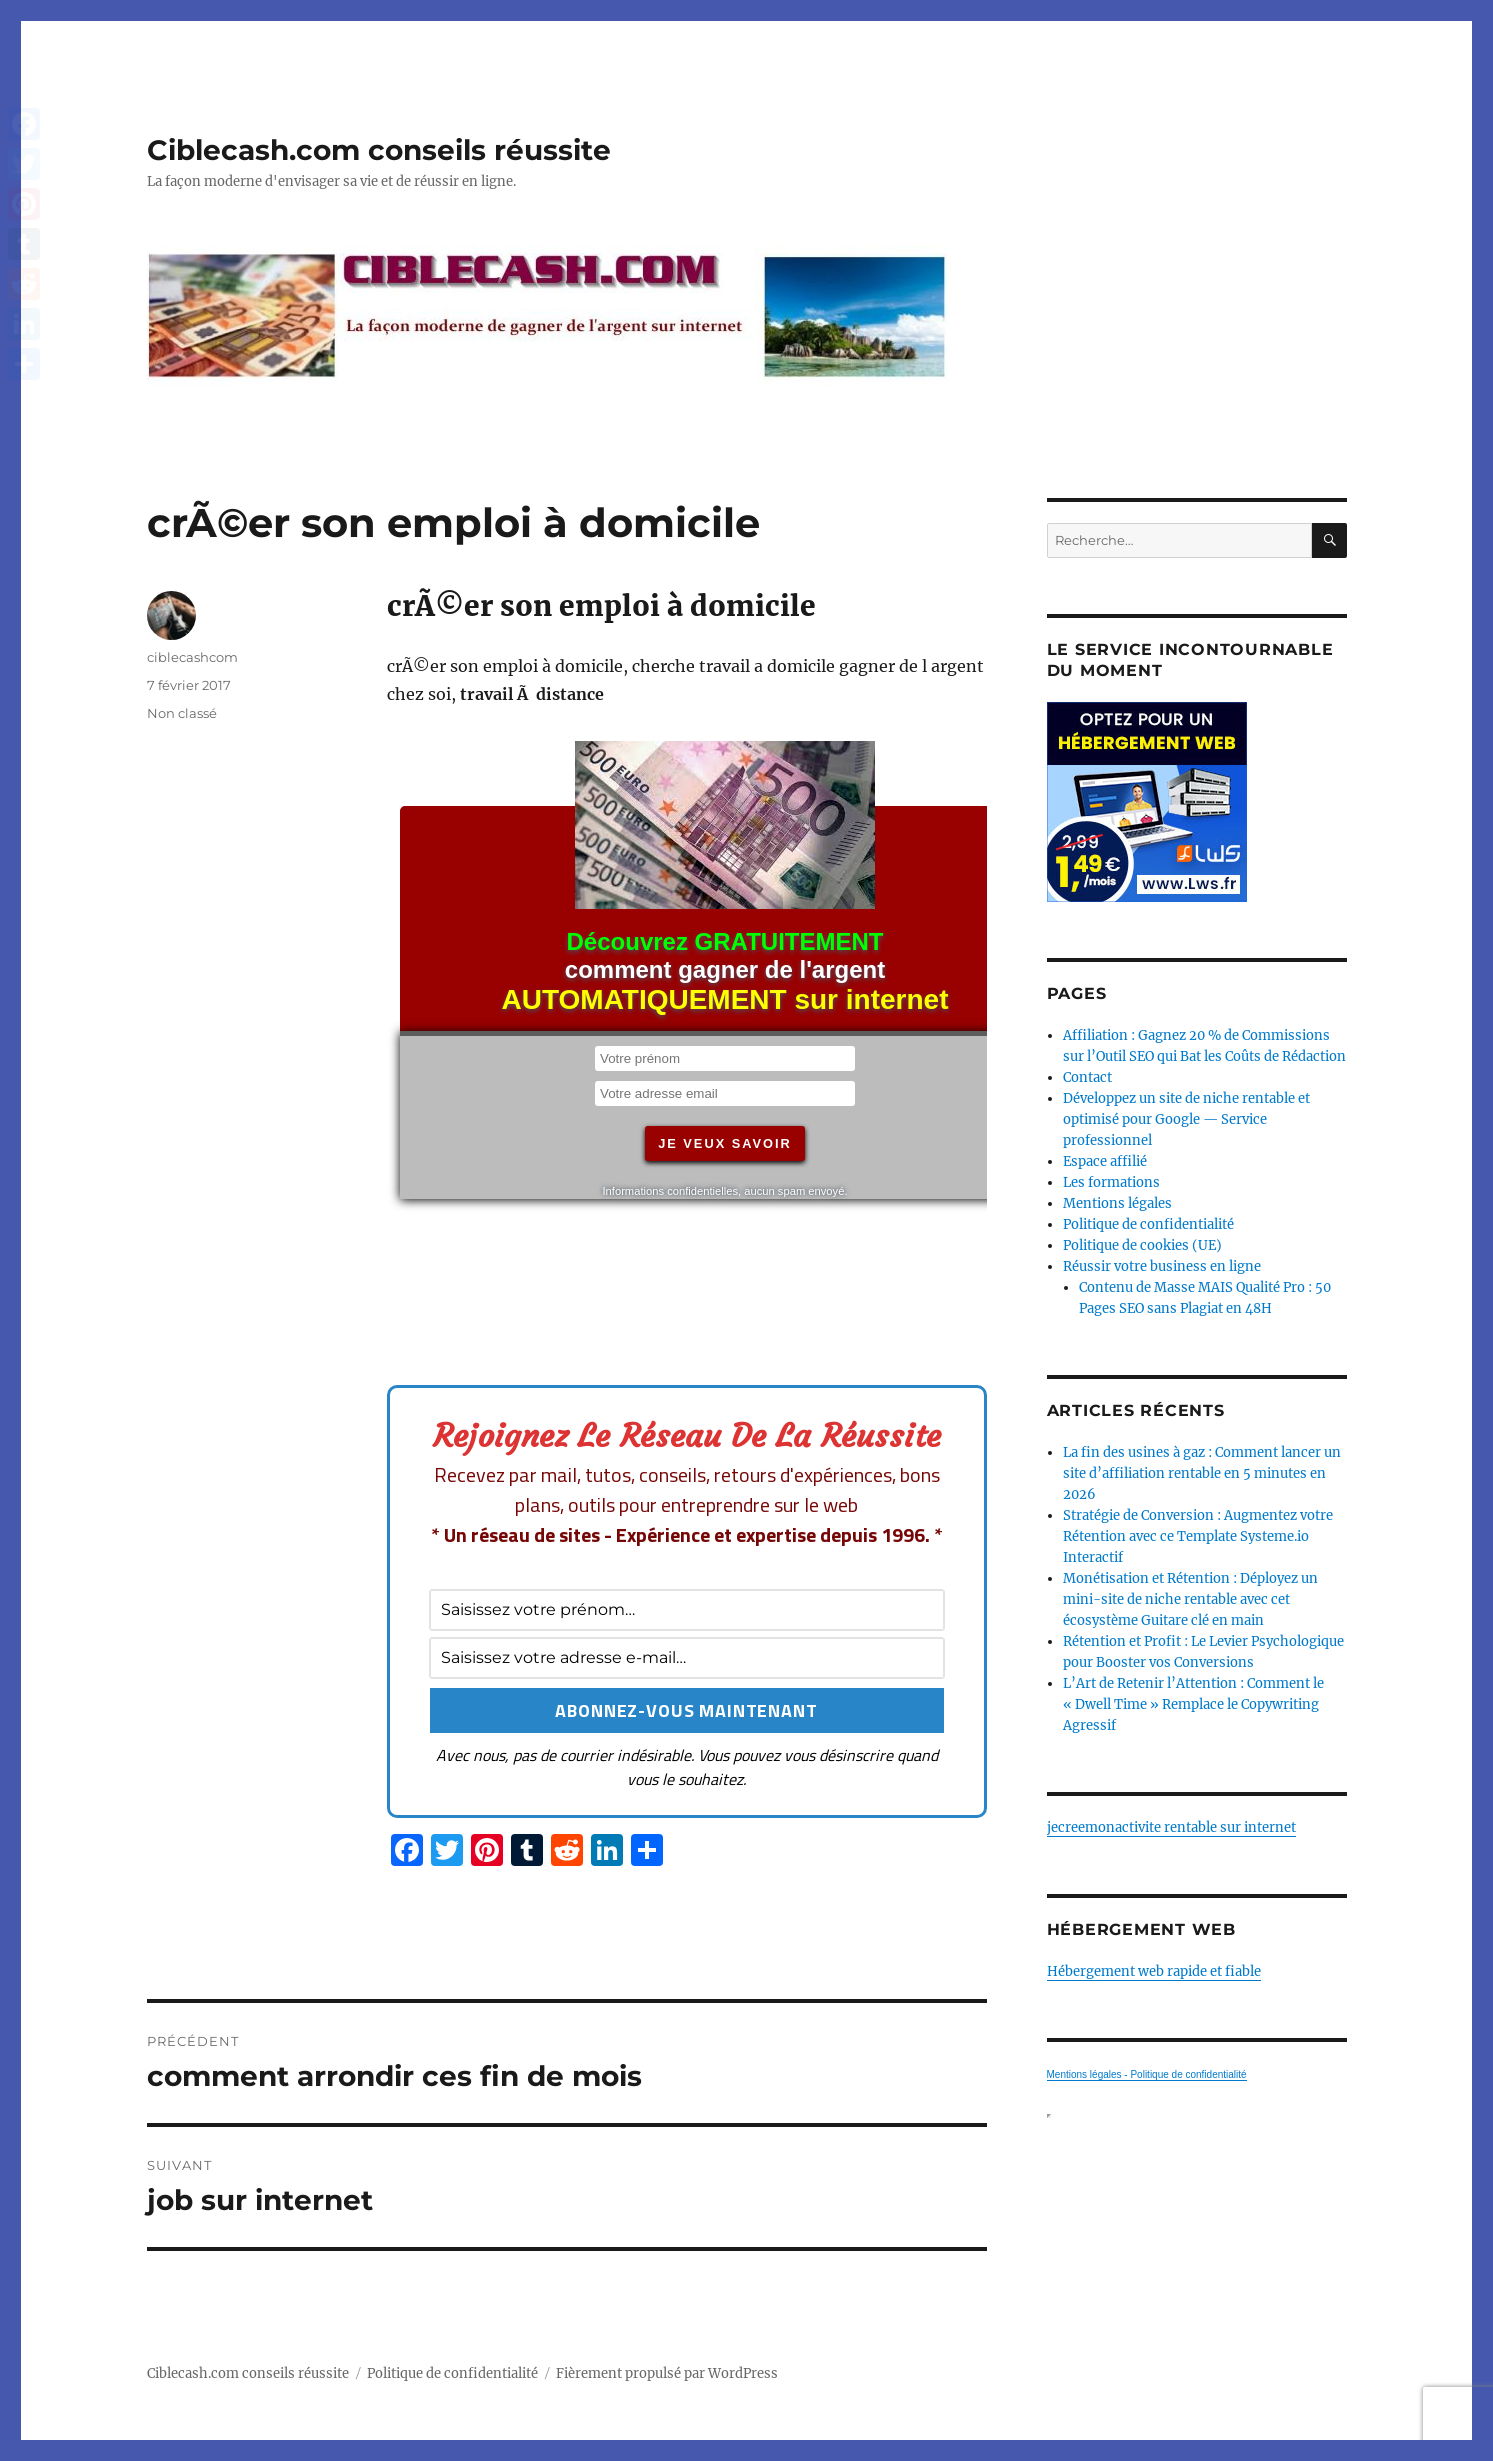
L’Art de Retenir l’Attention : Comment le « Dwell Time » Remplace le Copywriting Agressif (1193, 1704)
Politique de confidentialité (1148, 1224)
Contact (1087, 1077)
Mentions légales (1117, 1203)
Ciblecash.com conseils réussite (379, 150)
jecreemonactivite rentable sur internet (1171, 1827)
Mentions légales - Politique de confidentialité (1147, 2074)
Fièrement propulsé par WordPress (667, 2373)
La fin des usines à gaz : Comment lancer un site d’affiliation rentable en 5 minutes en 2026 (1202, 1473)
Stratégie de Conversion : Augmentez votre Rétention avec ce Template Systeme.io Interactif (1198, 1536)
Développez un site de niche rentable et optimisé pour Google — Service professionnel (1186, 1119)
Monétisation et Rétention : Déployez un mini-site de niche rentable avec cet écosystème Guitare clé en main (1190, 1599)
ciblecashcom (192, 657)
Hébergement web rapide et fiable (1154, 1971)
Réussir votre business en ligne (1162, 1266)
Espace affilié (1105, 1161)
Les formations (1111, 1182)
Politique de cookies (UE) (1142, 1245)
